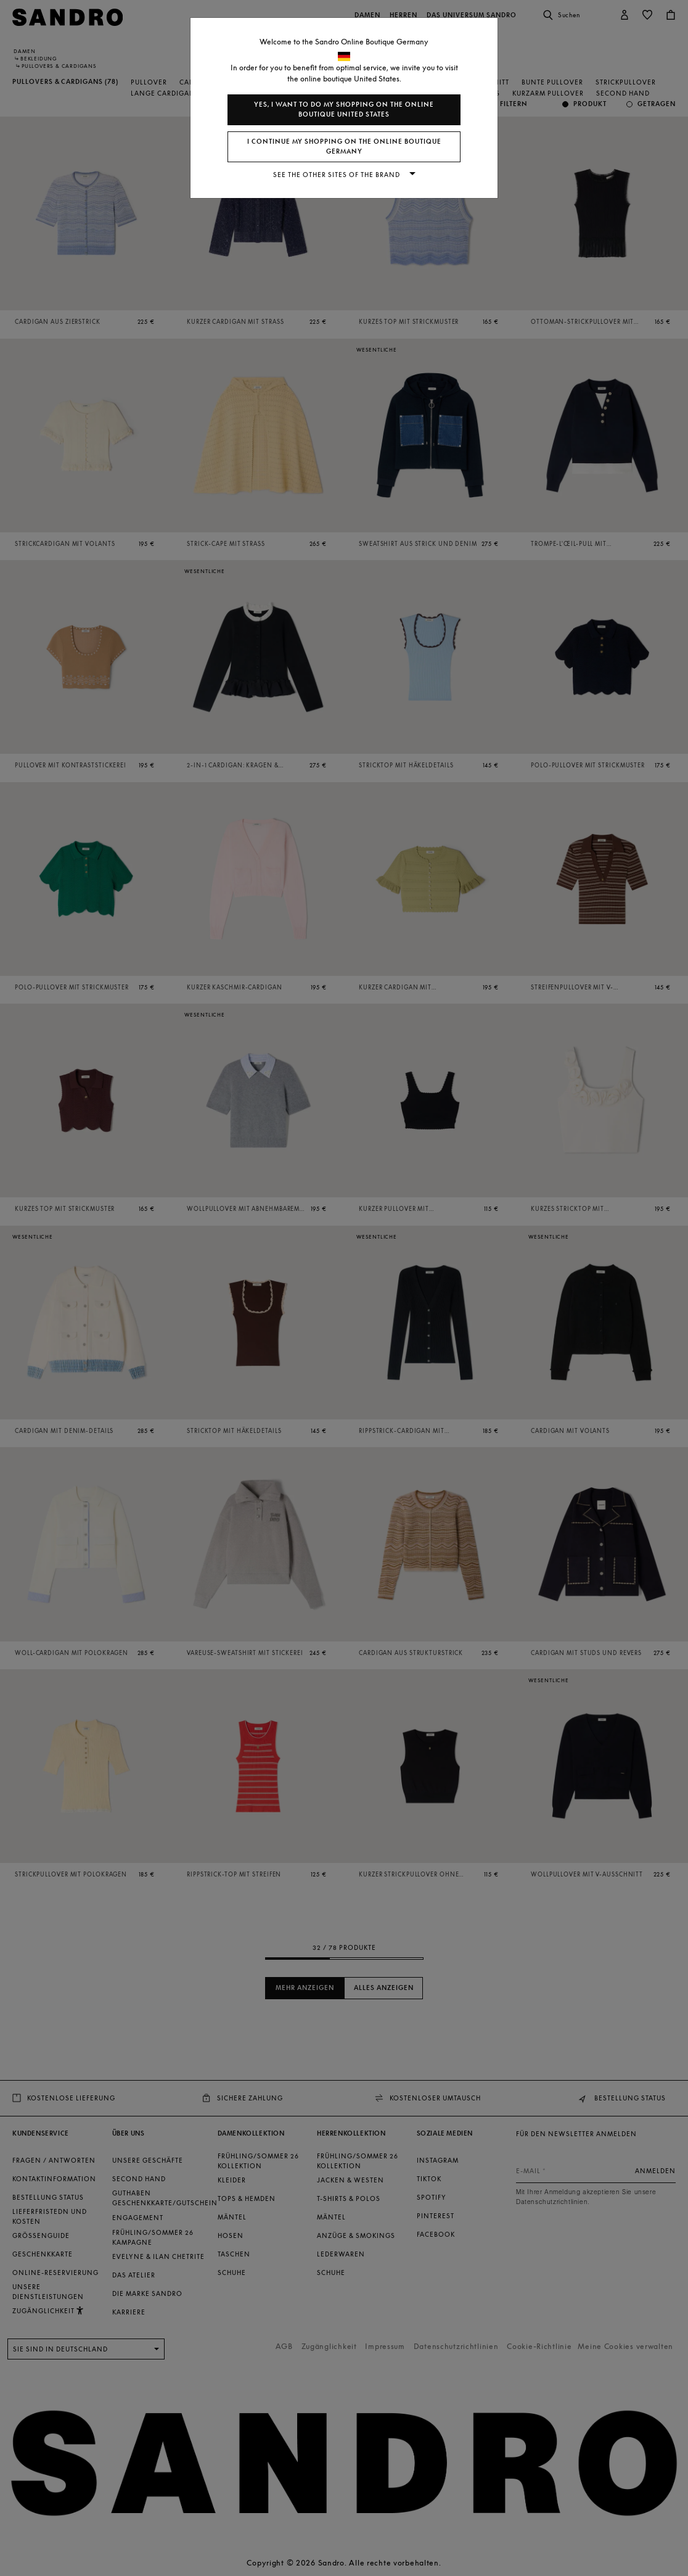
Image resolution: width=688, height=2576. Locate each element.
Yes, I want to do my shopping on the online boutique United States (344, 109)
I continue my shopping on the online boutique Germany (344, 146)
